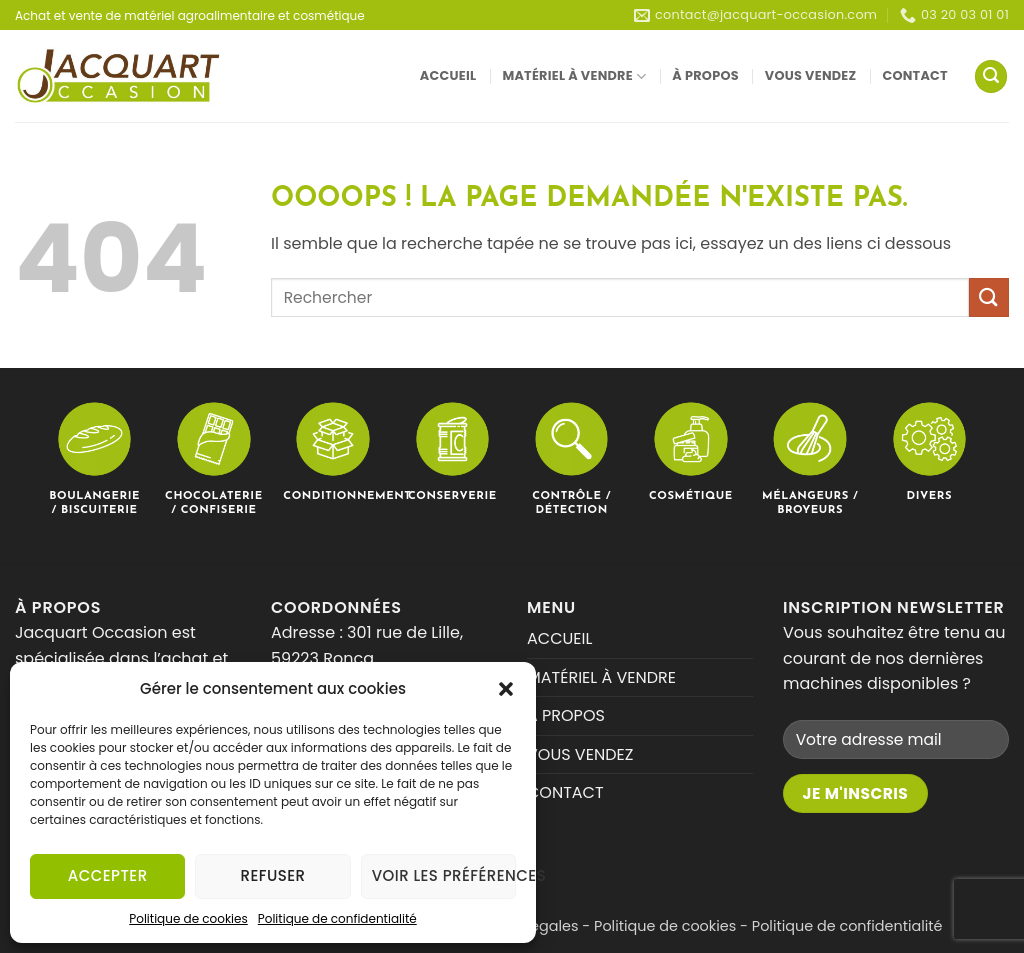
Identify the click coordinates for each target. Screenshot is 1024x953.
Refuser (273, 875)
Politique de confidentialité (337, 918)
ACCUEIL (448, 75)
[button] (506, 689)
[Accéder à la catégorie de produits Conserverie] (453, 451)
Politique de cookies (188, 918)
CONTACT (915, 75)
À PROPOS (705, 75)
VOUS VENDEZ (811, 75)
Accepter (108, 875)
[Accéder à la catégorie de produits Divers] (930, 451)
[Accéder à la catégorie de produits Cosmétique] (691, 451)
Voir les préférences (444, 875)
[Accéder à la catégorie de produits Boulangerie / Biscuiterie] (95, 459)
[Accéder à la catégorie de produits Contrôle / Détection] (572, 459)
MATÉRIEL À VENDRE (574, 76)
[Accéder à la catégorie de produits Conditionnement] (333, 451)
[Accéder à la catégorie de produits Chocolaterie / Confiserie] (214, 459)
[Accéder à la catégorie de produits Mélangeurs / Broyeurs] (810, 459)
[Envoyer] (989, 297)
